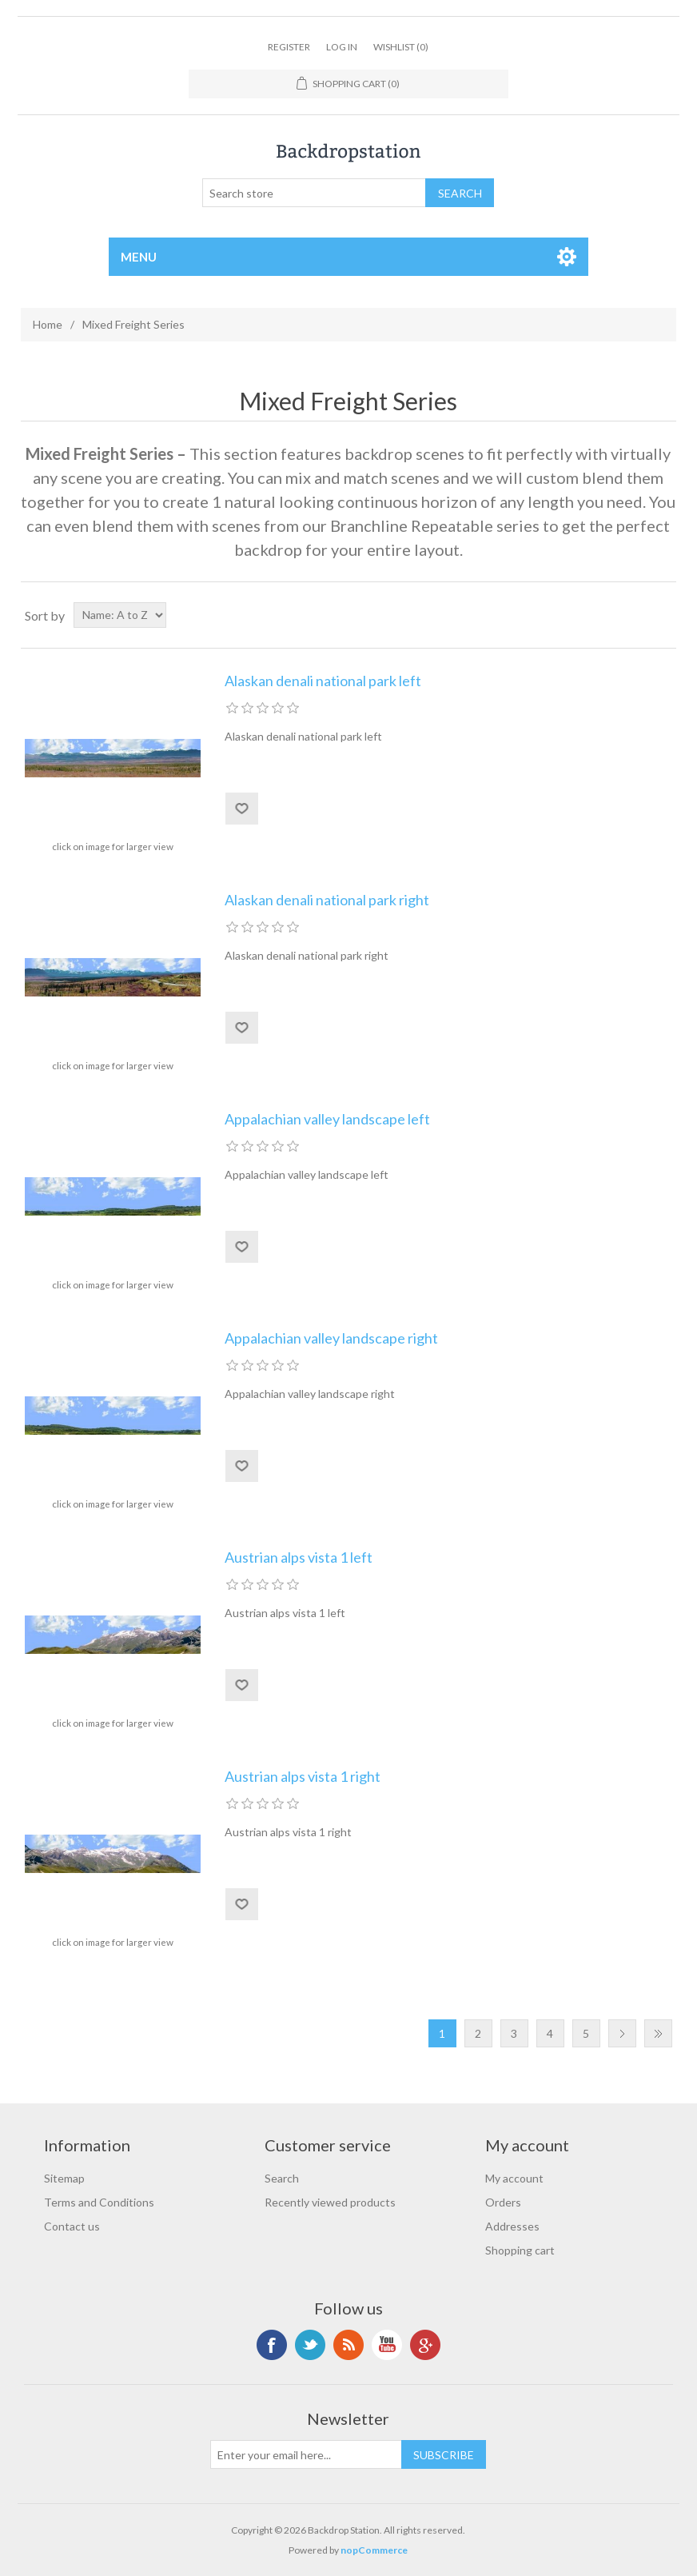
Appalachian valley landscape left (327, 1119)
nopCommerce (374, 2550)
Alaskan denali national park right (327, 900)
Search (282, 2178)
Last (658, 2033)
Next (622, 2033)
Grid (633, 615)
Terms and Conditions (99, 2202)
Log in (341, 47)
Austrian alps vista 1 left (298, 1557)
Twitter (310, 2345)
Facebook (272, 2345)
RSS (348, 2345)
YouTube (387, 2345)
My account (514, 2178)
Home (47, 324)
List (662, 615)
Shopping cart (520, 2250)
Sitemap (64, 2178)
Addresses (512, 2226)
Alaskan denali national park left (323, 681)
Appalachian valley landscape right (331, 1338)
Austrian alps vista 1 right (302, 1776)
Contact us (72, 2226)
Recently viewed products (330, 2202)
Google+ (425, 2345)
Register (289, 47)
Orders (503, 2202)
